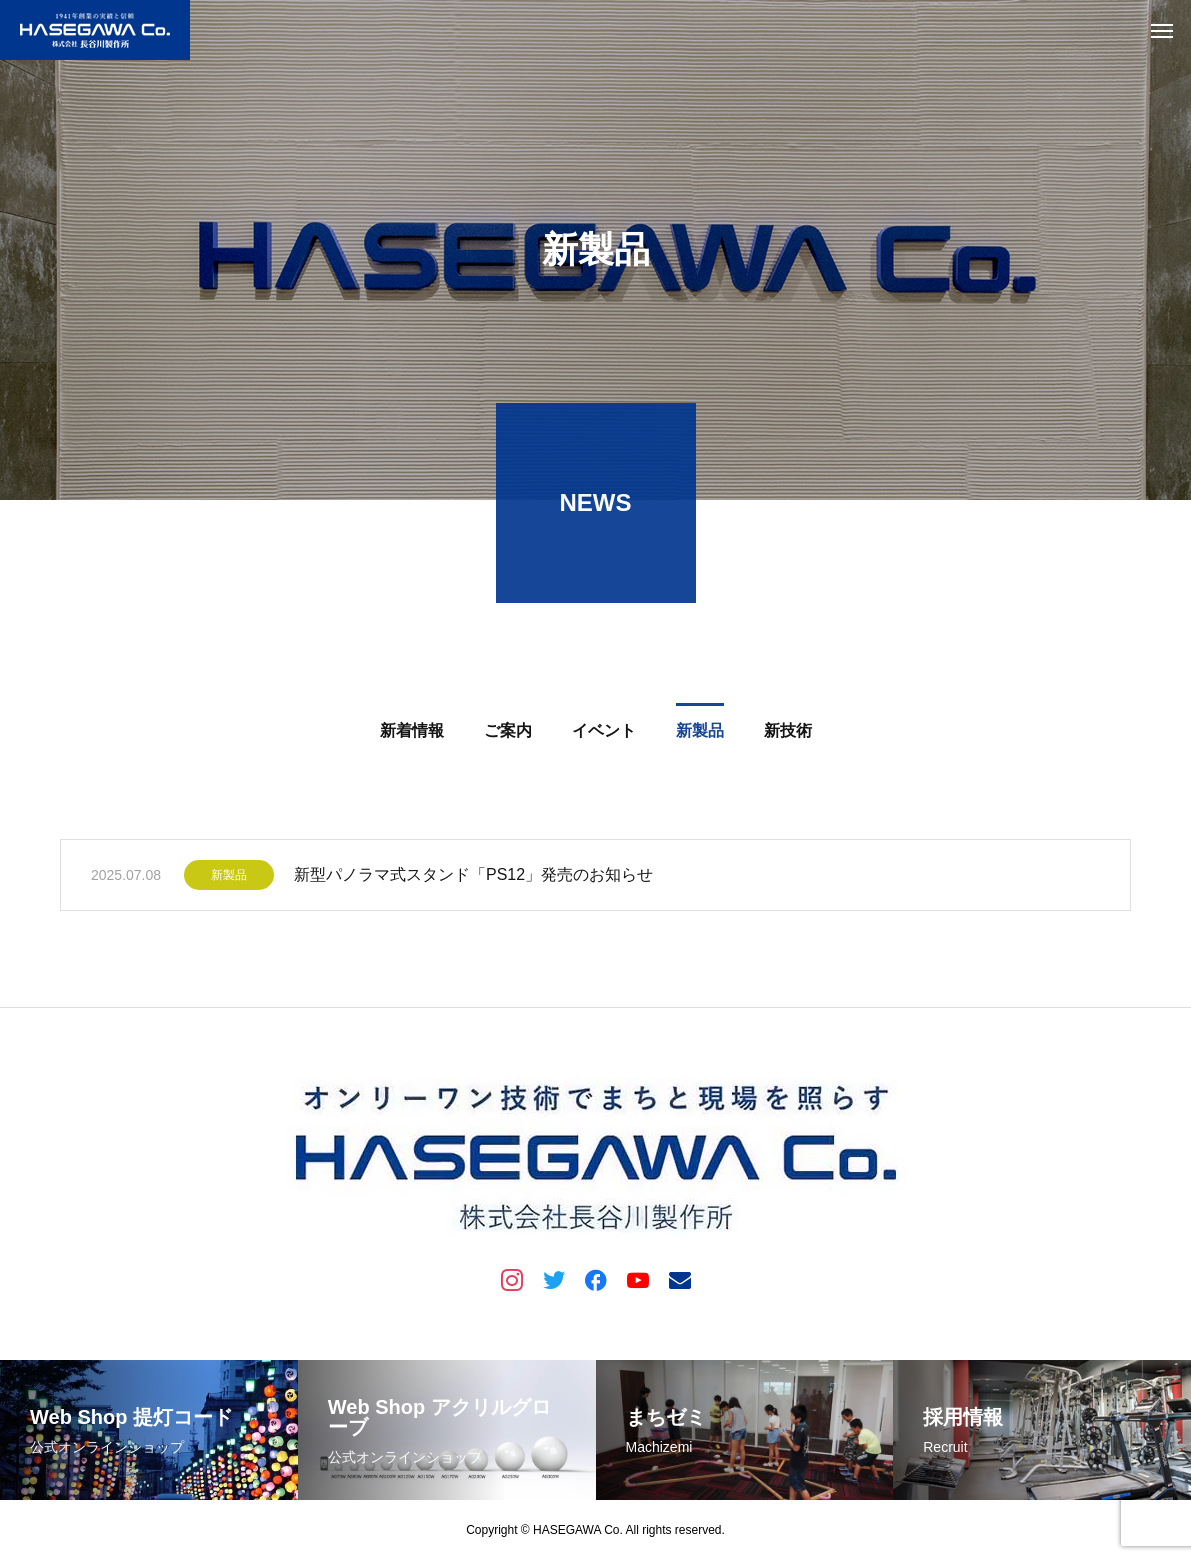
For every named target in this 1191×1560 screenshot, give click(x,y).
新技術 (788, 733)
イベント (604, 733)
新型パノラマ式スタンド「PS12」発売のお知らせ (473, 877)
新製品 (700, 733)
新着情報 (412, 733)
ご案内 (508, 733)
